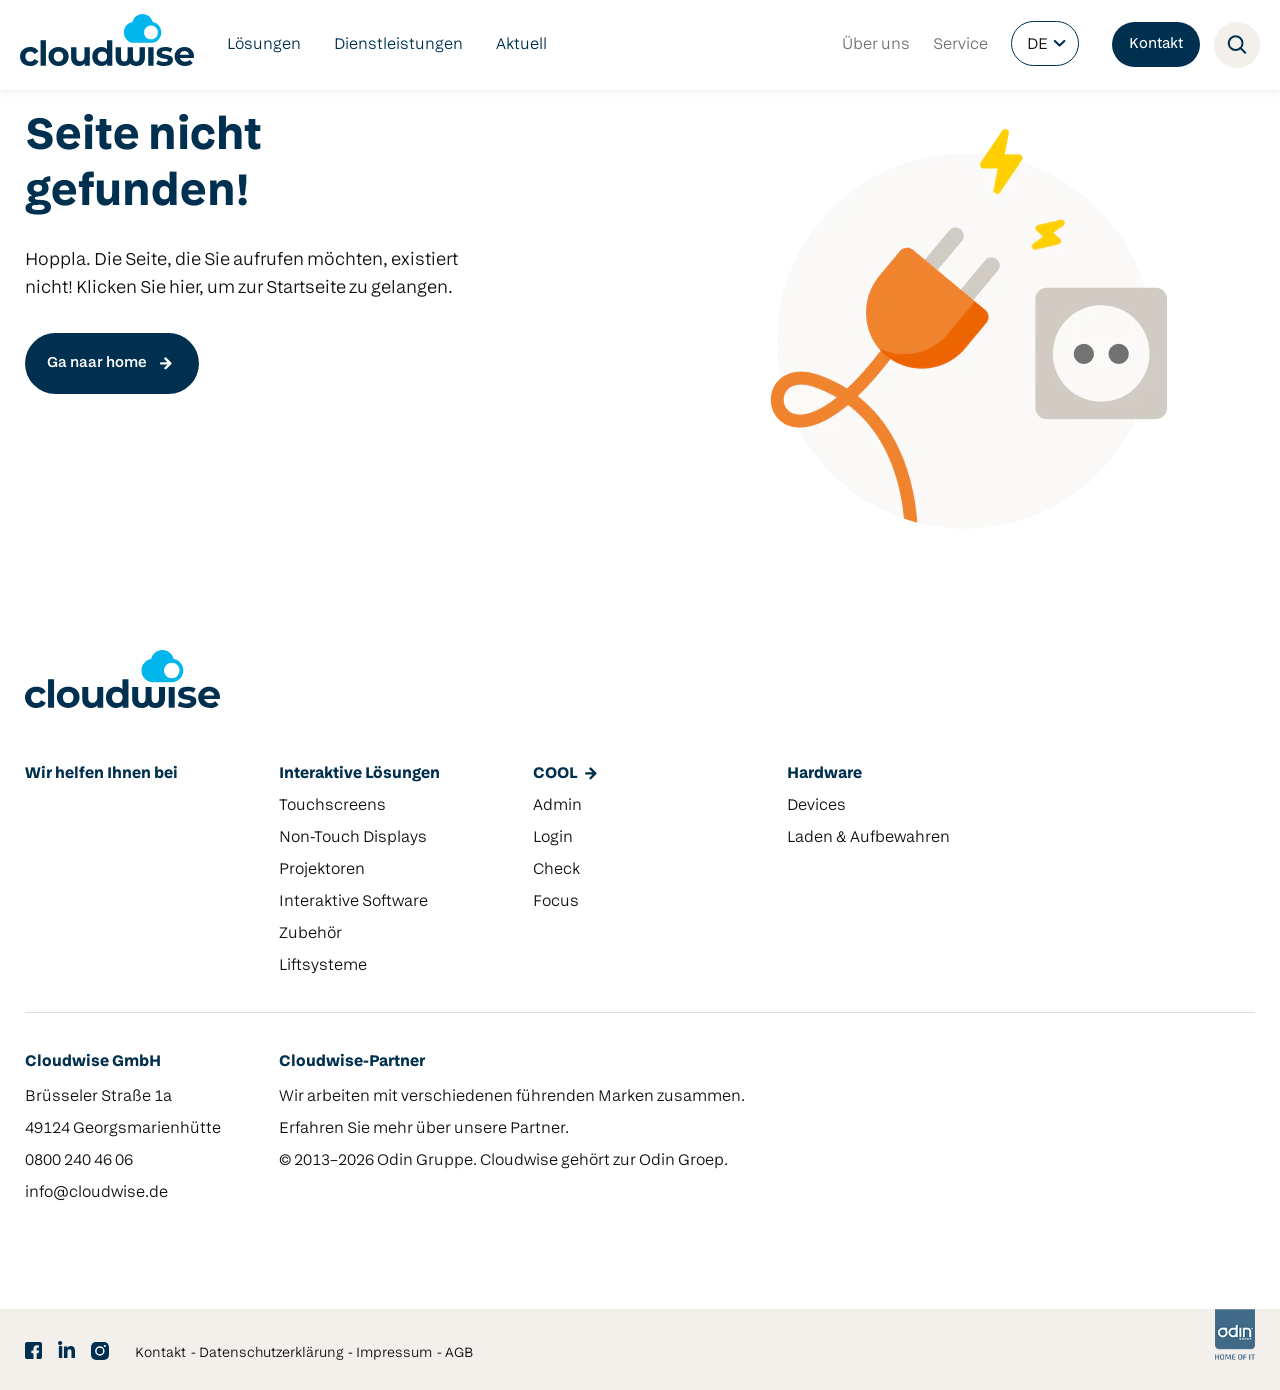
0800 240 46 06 (79, 1161)
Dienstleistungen (398, 45)
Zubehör (310, 934)
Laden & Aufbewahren (868, 838)
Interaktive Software (353, 902)
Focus (556, 902)
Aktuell (521, 45)
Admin (557, 806)
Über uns (876, 45)
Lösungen (264, 45)
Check (556, 870)
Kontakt (1156, 44)
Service (960, 45)
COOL (555, 774)
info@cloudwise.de (96, 1193)
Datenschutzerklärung (271, 1353)
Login (553, 838)
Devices (816, 806)
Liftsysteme (323, 966)
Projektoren (322, 870)
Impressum (394, 1353)
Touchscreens (332, 806)
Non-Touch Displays (353, 838)
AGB (459, 1353)
